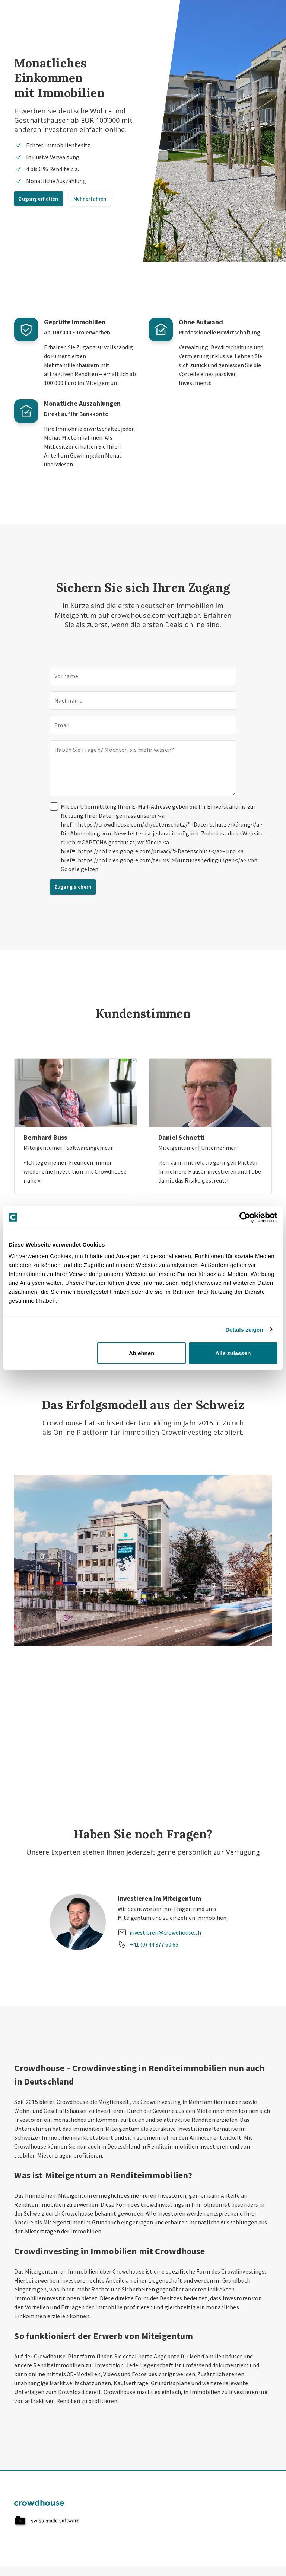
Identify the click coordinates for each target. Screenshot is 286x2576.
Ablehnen (141, 1353)
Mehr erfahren (90, 198)
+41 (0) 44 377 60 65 (154, 1944)
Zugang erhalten (38, 198)
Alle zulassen (233, 1353)
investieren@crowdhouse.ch (165, 1932)
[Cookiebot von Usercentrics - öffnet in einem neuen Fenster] (244, 1217)
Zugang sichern (72, 886)
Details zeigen (244, 1329)
